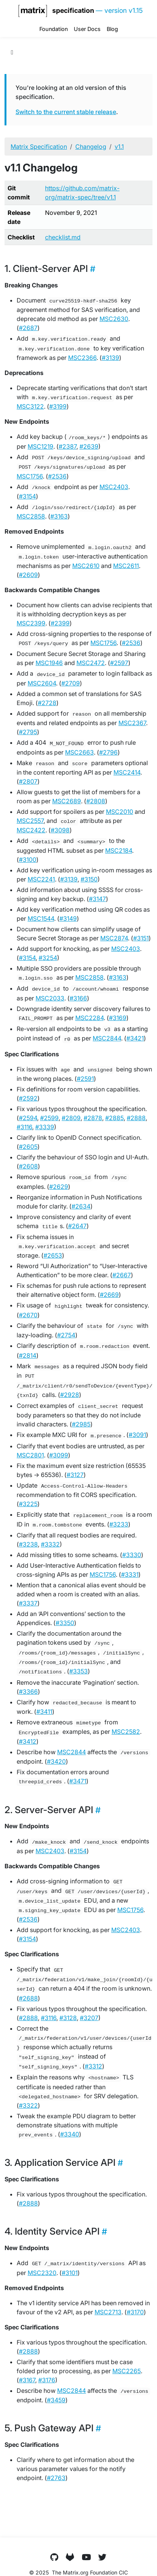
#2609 (28, 575)
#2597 (119, 663)
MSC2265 (126, 2371)
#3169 (117, 1018)
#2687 (28, 328)
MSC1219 (40, 446)
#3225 (28, 1504)
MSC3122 (30, 406)
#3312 (93, 2066)
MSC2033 (50, 998)
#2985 (81, 1424)
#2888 (136, 1118)
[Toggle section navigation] (12, 52)
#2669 (109, 1294)
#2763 (56, 2478)
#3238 (28, 1544)
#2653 (53, 1255)
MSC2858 (31, 516)
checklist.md (63, 237)
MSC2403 (113, 487)
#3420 (56, 1761)
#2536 (57, 476)
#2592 (28, 1098)
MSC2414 (126, 772)
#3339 (44, 1127)
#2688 (28, 1998)
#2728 (47, 703)
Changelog (90, 146)
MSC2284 (89, 1018)
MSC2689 (66, 801)
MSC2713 (108, 2312)
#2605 (28, 1146)
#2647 (77, 1226)
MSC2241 (41, 879)
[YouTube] (86, 2557)
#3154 (27, 496)
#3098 (60, 830)
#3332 (50, 1544)
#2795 (28, 732)
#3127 (75, 1475)
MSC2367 (132, 723)
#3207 (89, 2018)
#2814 (27, 1355)
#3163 (59, 516)
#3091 (137, 1434)
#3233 (118, 1524)
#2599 (49, 1118)
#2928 (69, 1394)
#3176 (46, 2380)
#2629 (58, 1186)
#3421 (135, 1038)
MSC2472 (90, 663)
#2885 (114, 1118)
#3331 (129, 1574)
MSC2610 (85, 566)
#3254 (48, 958)
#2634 (81, 1206)
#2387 (67, 446)
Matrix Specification (39, 146)
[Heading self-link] (91, 269)
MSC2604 (42, 683)
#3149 (68, 918)
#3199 (58, 406)
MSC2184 (118, 850)
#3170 (135, 2312)
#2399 (60, 623)
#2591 (85, 1078)
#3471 (77, 1781)
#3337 (28, 1603)
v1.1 (119, 146)
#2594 (28, 1118)
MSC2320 (42, 2273)
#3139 (110, 357)
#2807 (28, 781)
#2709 (70, 683)
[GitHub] (54, 2557)
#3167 (27, 2380)
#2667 (121, 1275)
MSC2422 (31, 830)
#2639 (88, 446)
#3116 (24, 1127)
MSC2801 (30, 1455)
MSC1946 (49, 663)
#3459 (56, 2400)
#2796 (108, 752)
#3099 (58, 1455)
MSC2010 (119, 811)
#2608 (28, 1166)
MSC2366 (82, 357)
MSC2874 (114, 938)
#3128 (68, 2018)
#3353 (78, 1671)
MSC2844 (107, 1038)
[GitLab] (70, 2557)
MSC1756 (30, 476)
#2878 (93, 1118)
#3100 (27, 859)
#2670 (28, 1315)
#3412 (27, 1741)
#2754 (66, 1335)
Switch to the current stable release (66, 112)
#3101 (70, 2273)
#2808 (95, 801)
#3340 (69, 2134)
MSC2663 (79, 752)
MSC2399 (31, 623)
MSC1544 (41, 918)
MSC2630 (113, 319)
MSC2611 (126, 566)
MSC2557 (30, 820)
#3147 (97, 899)
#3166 (78, 998)
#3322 (28, 2105)
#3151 (141, 938)
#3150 (89, 879)
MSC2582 (126, 1731)
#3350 (65, 1623)
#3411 (44, 1711)
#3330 (131, 1555)
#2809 (71, 1118)
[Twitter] (102, 2557)
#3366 (28, 1691)
